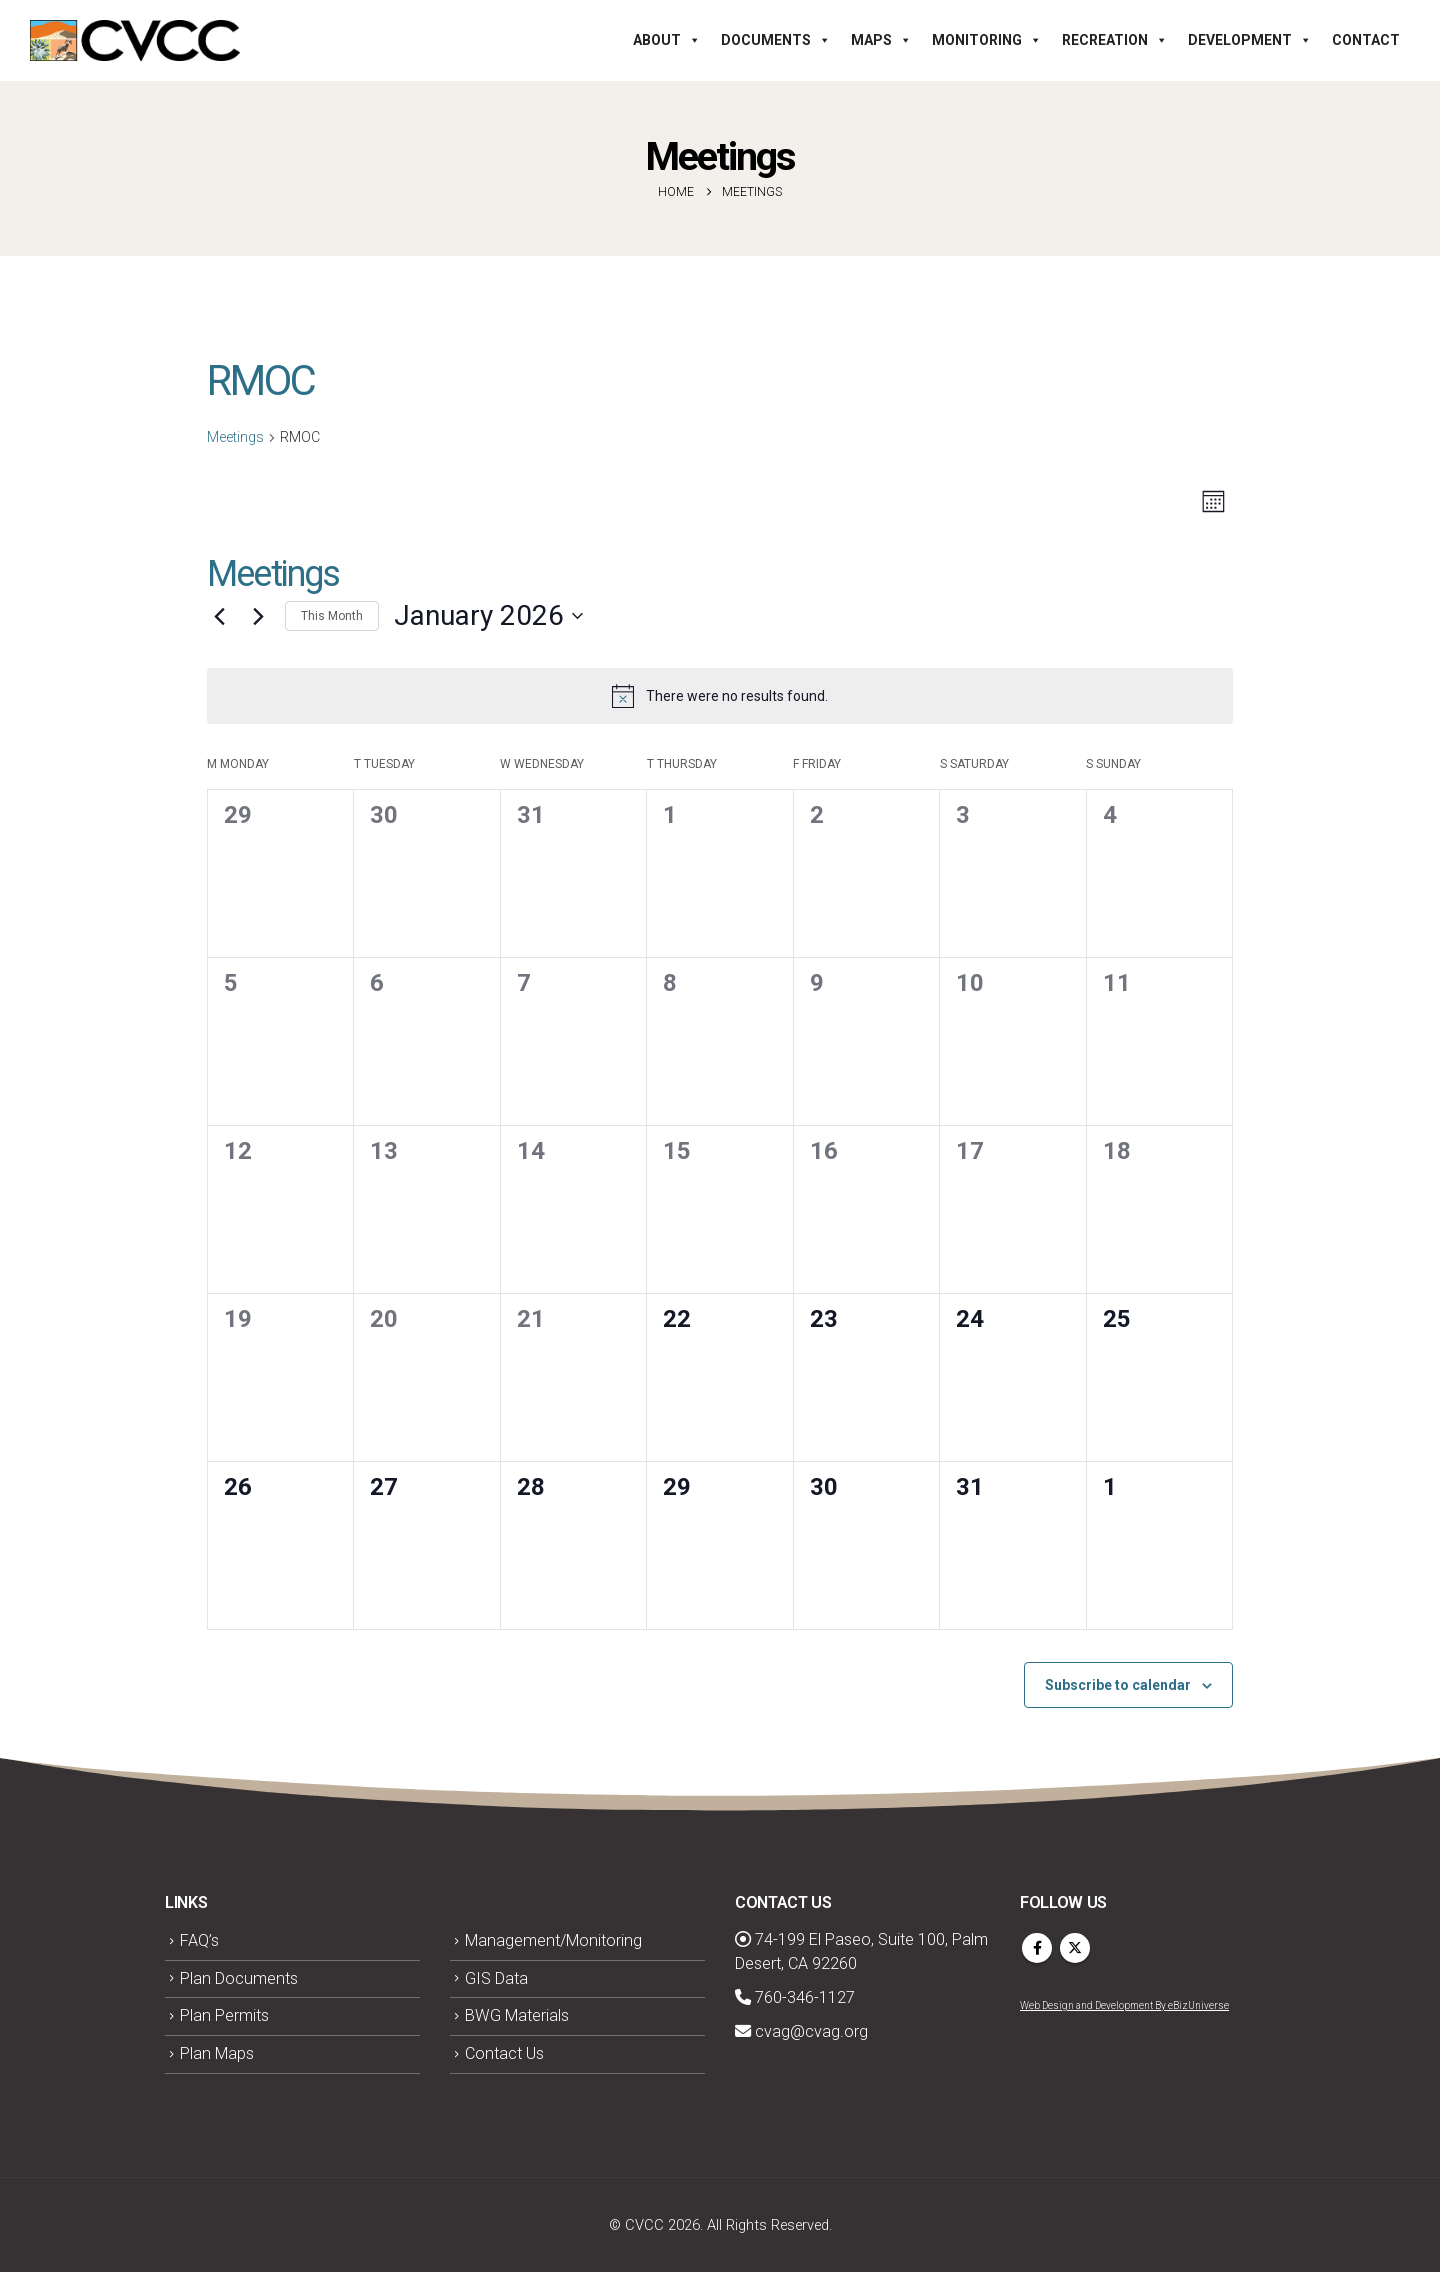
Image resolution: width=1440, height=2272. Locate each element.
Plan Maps (217, 2053)
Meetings (235, 437)
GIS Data (496, 1978)
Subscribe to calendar (1118, 1685)
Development (1250, 40)
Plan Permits (224, 2015)
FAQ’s (199, 1940)
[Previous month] (219, 616)
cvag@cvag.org (801, 2031)
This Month (332, 616)
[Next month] (258, 616)
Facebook (1037, 1948)
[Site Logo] (135, 40)
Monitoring (987, 40)
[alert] (720, 696)
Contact (1366, 40)
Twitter (1075, 1948)
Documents (776, 40)
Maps (881, 40)
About (667, 40)
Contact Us (504, 2053)
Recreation (1115, 40)
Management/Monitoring (553, 1940)
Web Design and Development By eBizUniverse (1124, 2005)
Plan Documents (239, 1978)
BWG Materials (517, 2015)
